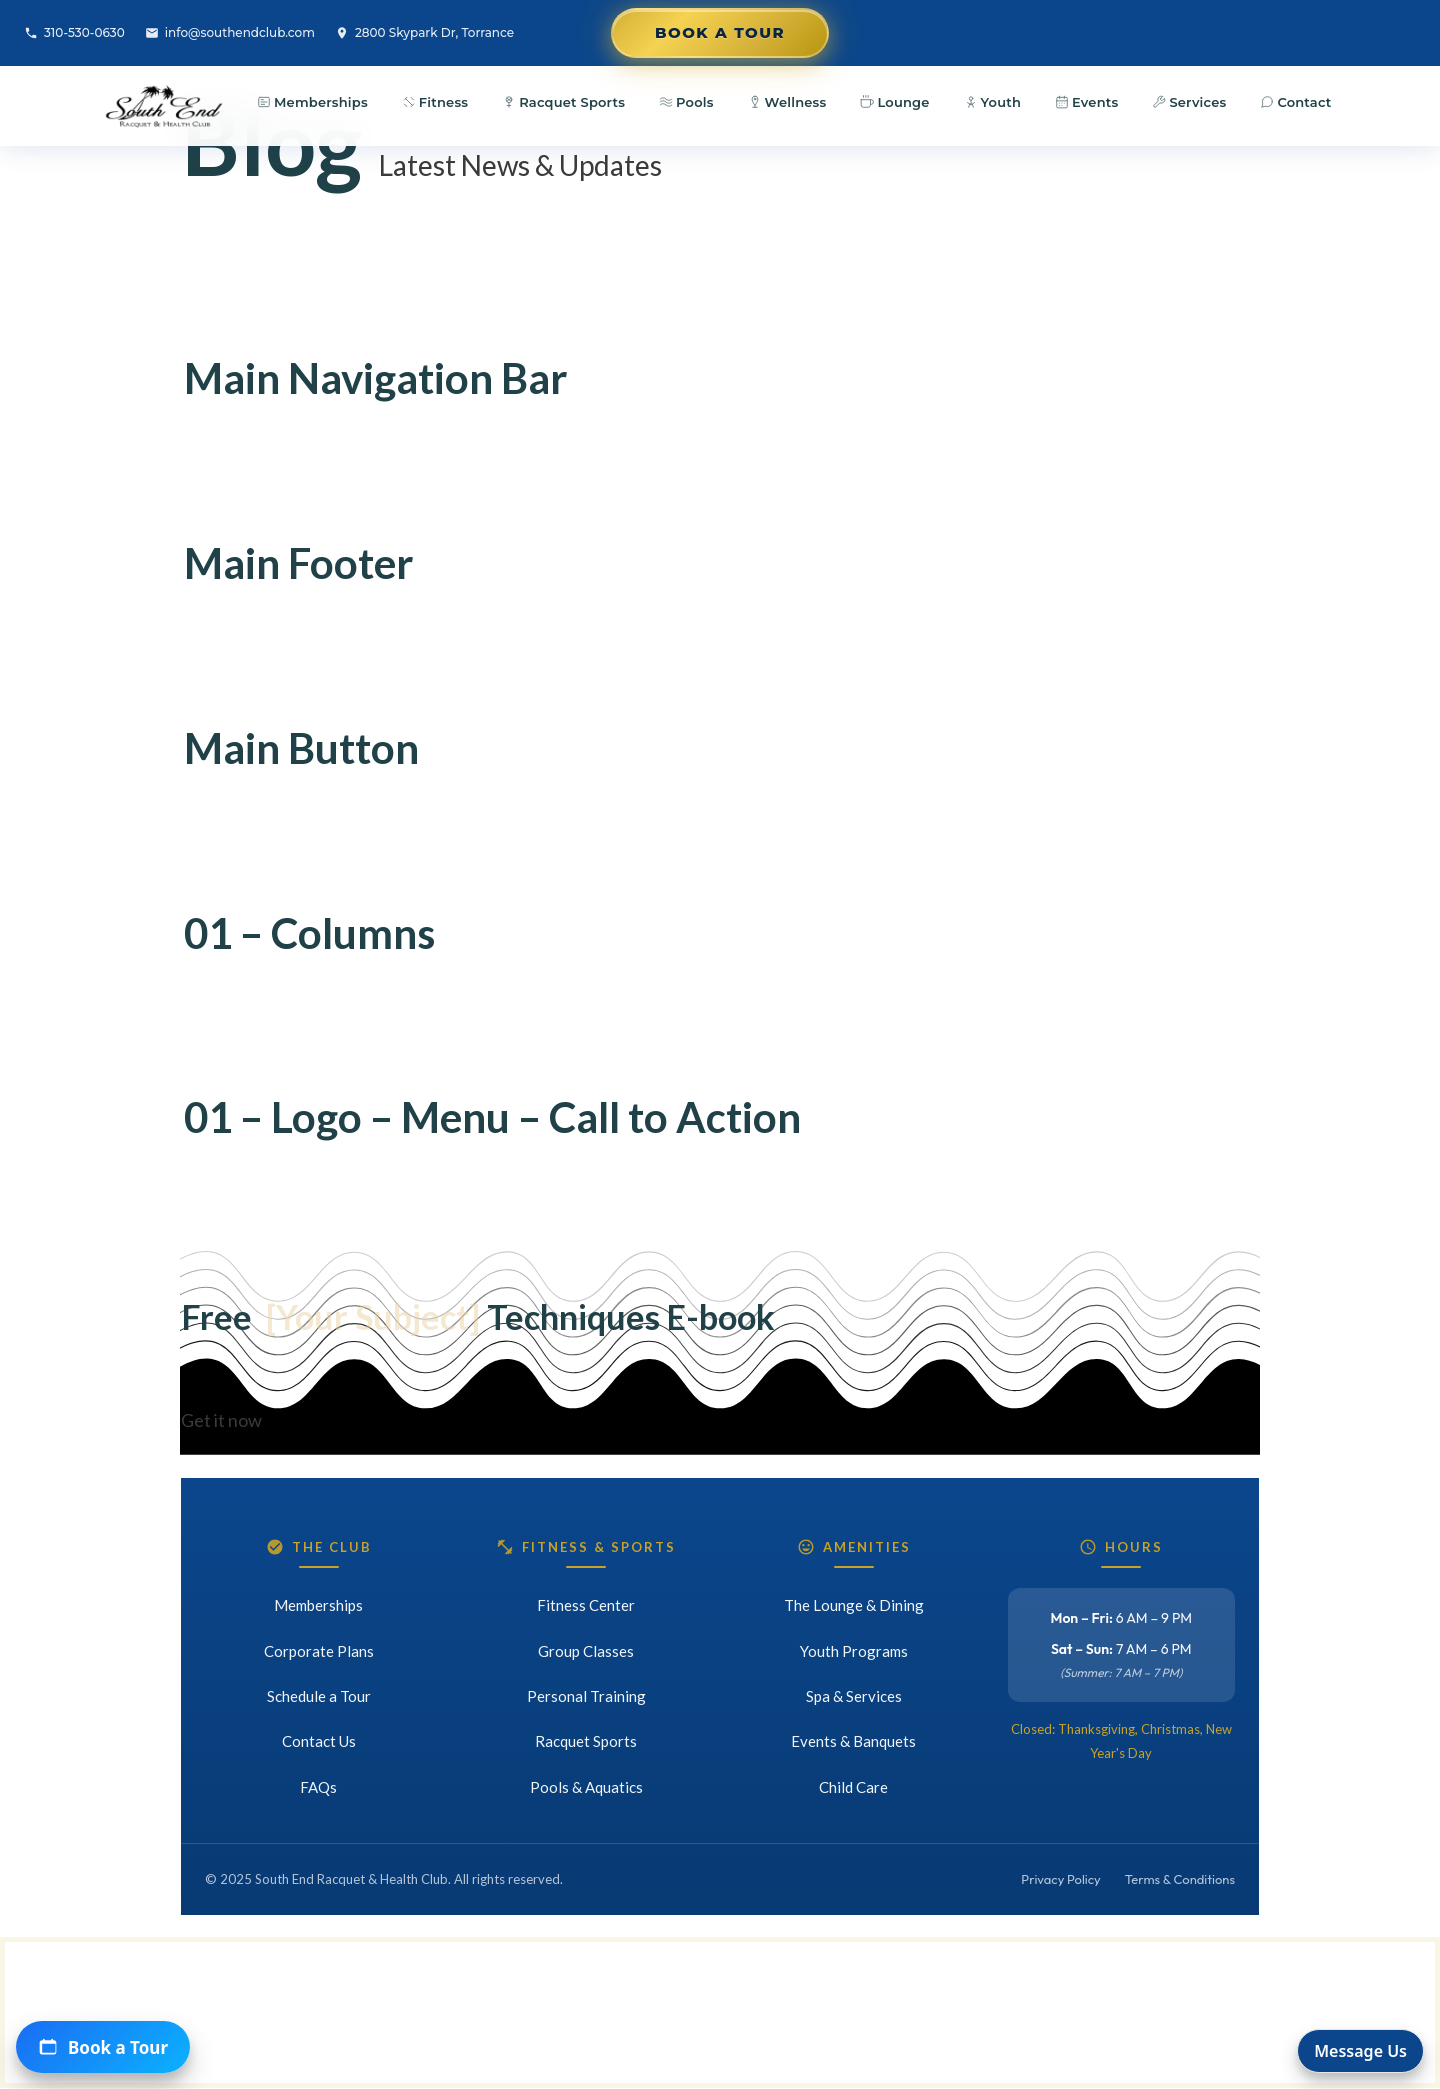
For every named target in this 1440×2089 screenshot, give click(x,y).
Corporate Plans (319, 1651)
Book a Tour (720, 32)
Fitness (435, 102)
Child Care (853, 1787)
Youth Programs (854, 1651)
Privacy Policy (1060, 1879)
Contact (1295, 102)
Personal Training (586, 1696)
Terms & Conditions (1180, 1879)
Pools (686, 102)
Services (1189, 102)
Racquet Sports (563, 102)
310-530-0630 (74, 32)
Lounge (894, 102)
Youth (992, 102)
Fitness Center (586, 1605)
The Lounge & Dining (854, 1605)
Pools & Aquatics (586, 1787)
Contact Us (319, 1741)
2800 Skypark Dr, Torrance (424, 32)
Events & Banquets (853, 1741)
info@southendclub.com (230, 32)
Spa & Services (854, 1696)
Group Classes (586, 1651)
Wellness (787, 102)
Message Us (1360, 2051)
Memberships (312, 102)
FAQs (318, 1787)
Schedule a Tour (319, 1696)
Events (1086, 102)
